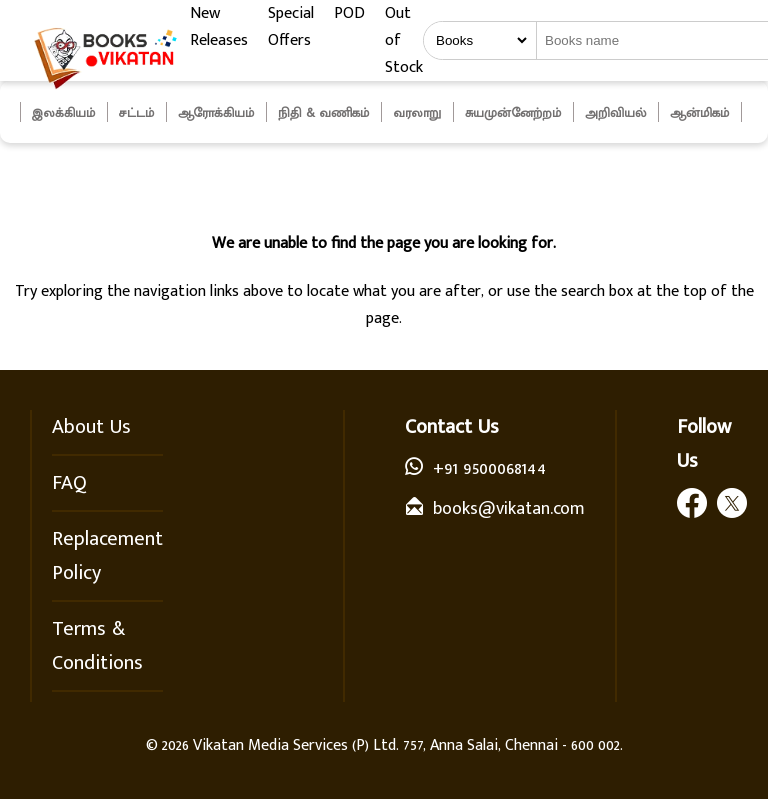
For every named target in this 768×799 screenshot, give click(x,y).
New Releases (219, 27)
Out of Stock (404, 40)
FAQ (69, 483)
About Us (91, 427)
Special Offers (291, 27)
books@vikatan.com (509, 509)
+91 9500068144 (489, 469)
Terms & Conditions (97, 646)
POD (349, 13)
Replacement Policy (107, 556)
